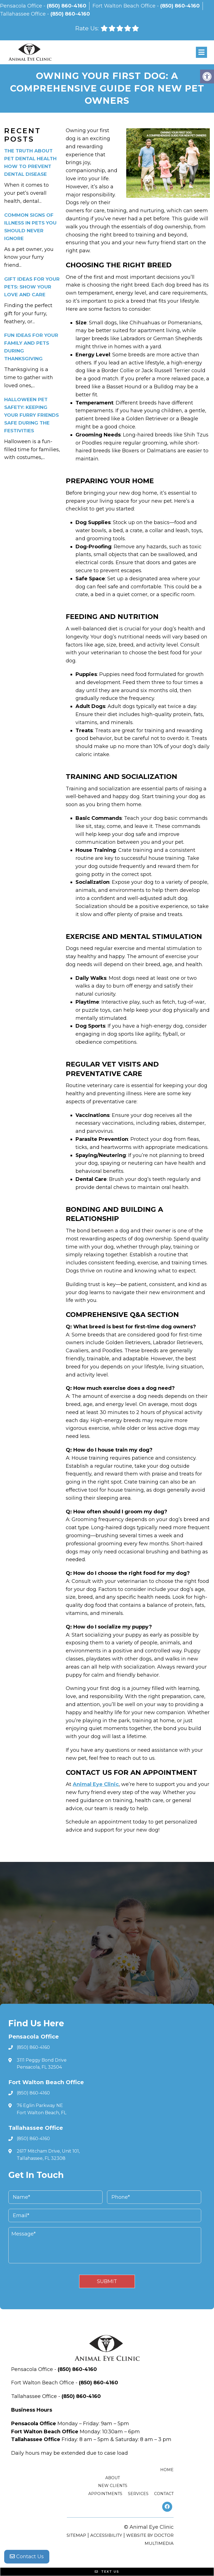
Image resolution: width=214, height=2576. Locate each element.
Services (138, 2493)
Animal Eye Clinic (96, 1784)
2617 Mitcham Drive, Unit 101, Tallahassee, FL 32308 (48, 2154)
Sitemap (76, 2535)
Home (167, 2469)
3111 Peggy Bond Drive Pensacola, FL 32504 (42, 2063)
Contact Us (27, 2556)
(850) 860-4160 (66, 6)
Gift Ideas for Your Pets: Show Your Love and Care (32, 286)
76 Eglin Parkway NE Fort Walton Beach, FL (41, 2109)
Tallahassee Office (23, 14)
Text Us (107, 2571)
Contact (164, 2493)
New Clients (112, 2485)
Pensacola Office (21, 6)
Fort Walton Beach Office (125, 6)
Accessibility (106, 2535)
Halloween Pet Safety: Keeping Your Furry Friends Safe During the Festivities (31, 415)
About (112, 2477)
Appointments (105, 2493)
